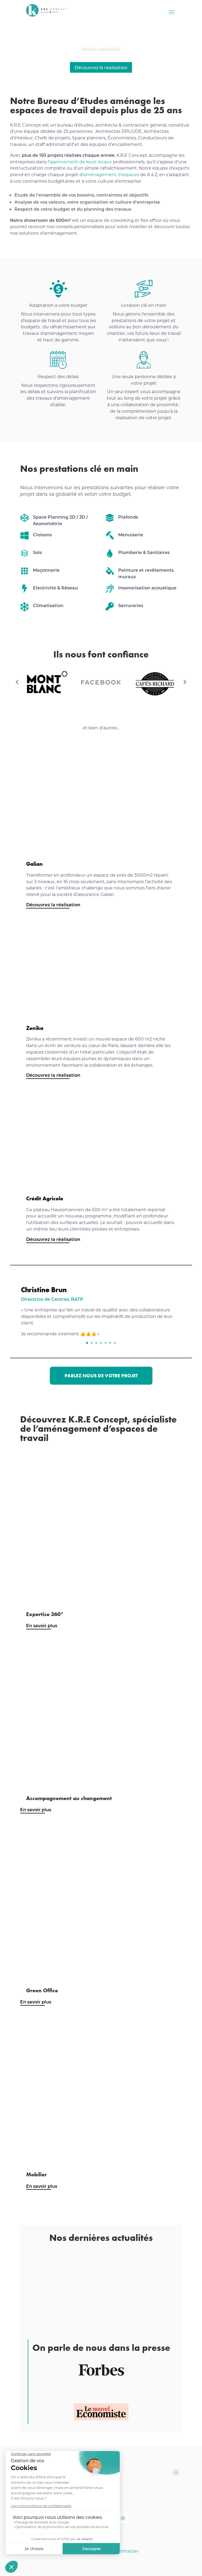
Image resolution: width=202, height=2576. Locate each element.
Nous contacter (122, 2551)
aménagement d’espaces (111, 174)
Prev (17, 682)
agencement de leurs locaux (81, 161)
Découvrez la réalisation (101, 67)
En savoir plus (41, 1625)
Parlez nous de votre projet (101, 1375)
